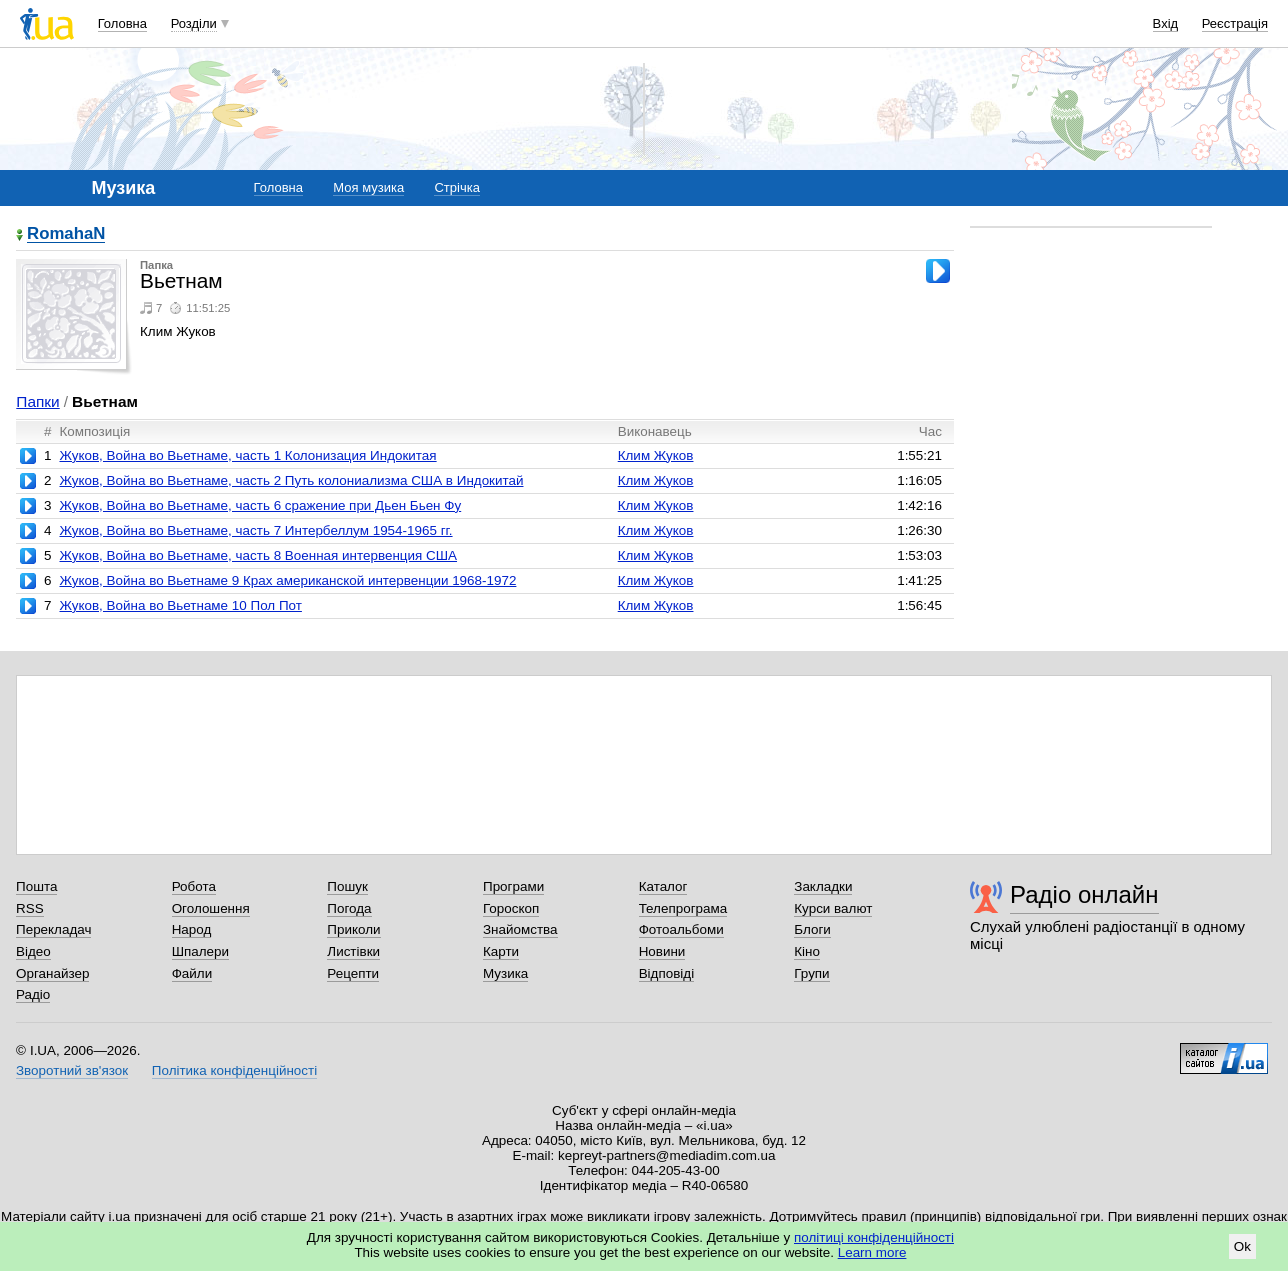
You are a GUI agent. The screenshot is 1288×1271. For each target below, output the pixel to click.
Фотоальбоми (681, 929)
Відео (33, 951)
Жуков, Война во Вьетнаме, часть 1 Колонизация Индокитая (247, 455)
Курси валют (833, 908)
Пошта (36, 886)
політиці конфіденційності (874, 1237)
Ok (1242, 1246)
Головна (122, 23)
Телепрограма (683, 908)
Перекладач (53, 929)
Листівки (353, 951)
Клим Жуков (656, 455)
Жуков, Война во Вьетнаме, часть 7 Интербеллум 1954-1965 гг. (255, 530)
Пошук (347, 886)
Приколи (353, 929)
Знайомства (520, 929)
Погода (349, 908)
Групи (811, 973)
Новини (662, 951)
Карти (501, 951)
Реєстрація (1235, 23)
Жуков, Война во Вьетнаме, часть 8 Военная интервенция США (258, 555)
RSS (30, 908)
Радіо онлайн (1084, 894)
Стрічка (456, 187)
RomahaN (66, 234)
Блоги (812, 929)
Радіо (33, 994)
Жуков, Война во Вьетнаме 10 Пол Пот (180, 605)
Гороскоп (511, 908)
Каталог (663, 886)
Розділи (194, 23)
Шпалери (200, 951)
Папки (37, 401)
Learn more (872, 1252)
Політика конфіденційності (234, 1070)
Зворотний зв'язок (72, 1070)
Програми (513, 886)
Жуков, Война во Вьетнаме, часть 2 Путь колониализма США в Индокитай (291, 480)
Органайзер (52, 973)
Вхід (1166, 23)
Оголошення (211, 908)
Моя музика (368, 187)
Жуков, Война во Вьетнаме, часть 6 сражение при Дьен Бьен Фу (260, 505)
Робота (194, 886)
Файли (192, 973)
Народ (192, 929)
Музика (505, 973)
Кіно (807, 951)
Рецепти (353, 973)
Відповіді (667, 973)
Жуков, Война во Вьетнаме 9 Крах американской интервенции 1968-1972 (287, 580)
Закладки (823, 886)
